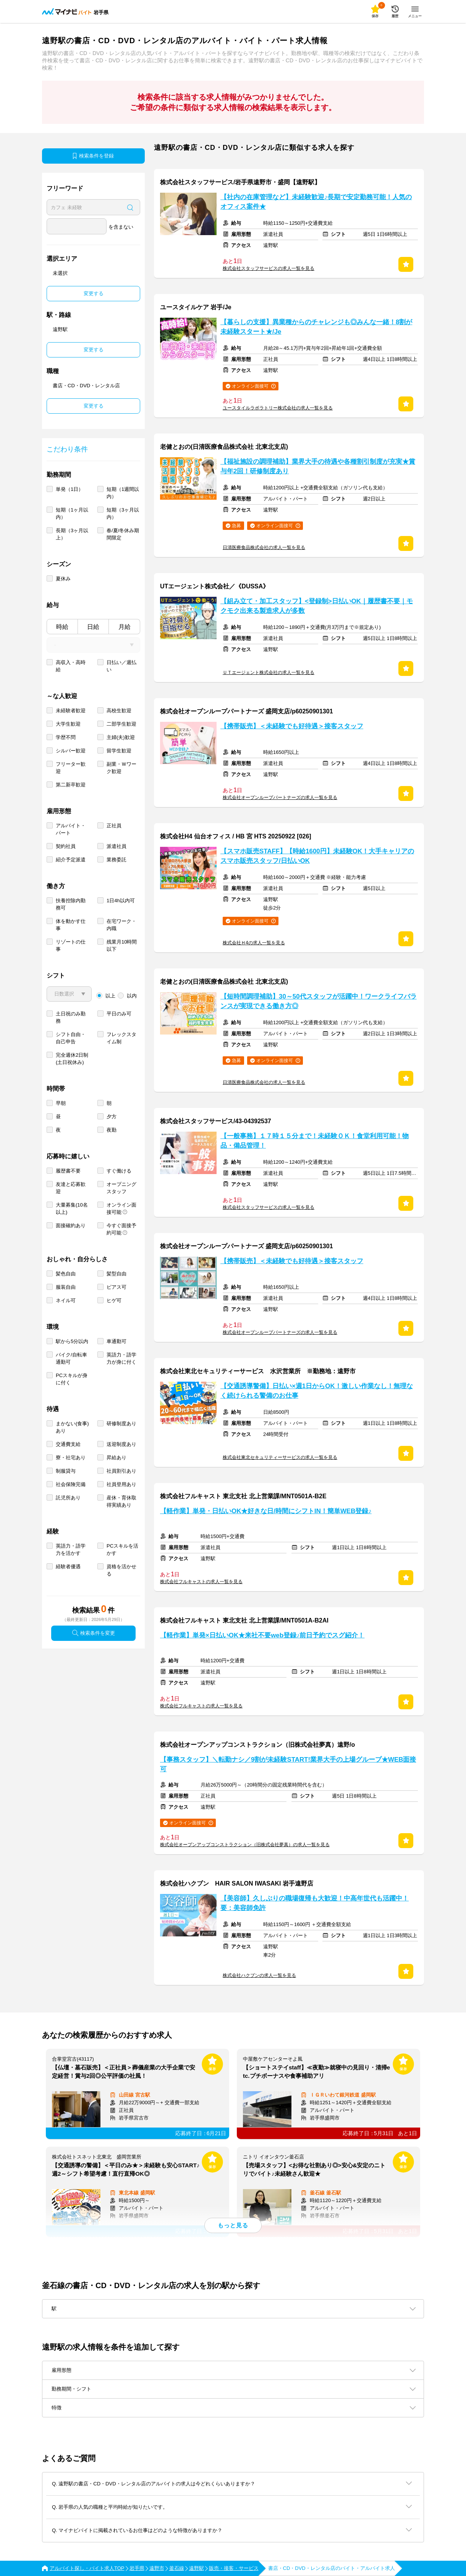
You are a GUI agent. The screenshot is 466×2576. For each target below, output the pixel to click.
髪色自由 (66, 1274)
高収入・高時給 (71, 665)
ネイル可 (66, 1300)
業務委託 (116, 859)
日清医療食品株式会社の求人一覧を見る (264, 547)
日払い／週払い (121, 665)
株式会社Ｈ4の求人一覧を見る (254, 942)
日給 (93, 627)
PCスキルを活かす (122, 1549)
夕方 (112, 1116)
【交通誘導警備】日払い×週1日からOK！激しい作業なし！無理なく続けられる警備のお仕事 (316, 1390)
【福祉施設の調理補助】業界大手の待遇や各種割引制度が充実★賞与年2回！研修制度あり (317, 466)
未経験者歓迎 (71, 710)
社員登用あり (121, 1484)
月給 (124, 627)
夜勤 (112, 1130)
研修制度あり (121, 1423)
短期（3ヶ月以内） (123, 513)
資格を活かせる (121, 1570)
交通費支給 (68, 1444)
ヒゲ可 (114, 1300)
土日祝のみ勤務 (71, 1017)
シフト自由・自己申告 (71, 1037)
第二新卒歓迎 (71, 785)
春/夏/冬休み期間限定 (123, 534)
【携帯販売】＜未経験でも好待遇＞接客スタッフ (291, 726)
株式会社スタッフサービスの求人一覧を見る (268, 268)
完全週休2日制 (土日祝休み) (72, 1058)
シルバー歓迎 (71, 751)
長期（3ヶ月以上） (72, 534)
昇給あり (116, 1457)
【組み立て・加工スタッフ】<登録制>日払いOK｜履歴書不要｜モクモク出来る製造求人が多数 (316, 606)
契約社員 (66, 846)
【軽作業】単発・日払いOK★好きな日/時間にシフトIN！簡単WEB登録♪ (266, 1511)
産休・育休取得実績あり (121, 1501)
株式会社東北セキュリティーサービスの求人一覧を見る (280, 1457)
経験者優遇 (68, 1566)
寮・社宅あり (71, 1457)
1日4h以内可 (121, 900)
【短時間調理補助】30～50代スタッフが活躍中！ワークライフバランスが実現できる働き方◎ (318, 1001)
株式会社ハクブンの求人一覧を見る (259, 1975)
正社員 (114, 825)
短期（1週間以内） (123, 492)
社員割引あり (121, 1471)
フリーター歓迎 (71, 767)
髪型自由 (116, 1274)
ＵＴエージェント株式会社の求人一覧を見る (268, 672)
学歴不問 (66, 737)
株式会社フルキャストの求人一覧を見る (201, 1581)
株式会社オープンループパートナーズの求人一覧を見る (280, 797)
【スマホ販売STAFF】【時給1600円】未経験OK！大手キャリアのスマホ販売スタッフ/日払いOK (317, 856)
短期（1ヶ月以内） (72, 513)
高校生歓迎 (119, 710)
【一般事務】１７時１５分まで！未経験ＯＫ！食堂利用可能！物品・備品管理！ (314, 1140)
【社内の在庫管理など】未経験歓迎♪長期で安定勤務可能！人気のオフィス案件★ (316, 201)
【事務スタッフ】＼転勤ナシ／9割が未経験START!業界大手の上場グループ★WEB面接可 (288, 1764)
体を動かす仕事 (71, 924)
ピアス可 (116, 1287)
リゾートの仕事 (71, 945)
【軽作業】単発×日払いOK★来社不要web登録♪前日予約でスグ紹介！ (262, 1635)
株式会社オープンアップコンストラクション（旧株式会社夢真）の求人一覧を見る (245, 1844)
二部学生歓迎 (121, 724)
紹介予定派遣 (71, 859)
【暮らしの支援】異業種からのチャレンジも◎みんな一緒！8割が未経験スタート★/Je (316, 326)
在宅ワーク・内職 (121, 924)
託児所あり (68, 1498)
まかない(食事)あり (72, 1427)
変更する (94, 293)
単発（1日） (69, 489)
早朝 (61, 1103)
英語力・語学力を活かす (71, 1549)
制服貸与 (66, 1471)
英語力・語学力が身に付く (121, 1358)
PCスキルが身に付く (71, 1378)
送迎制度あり (121, 1444)
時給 (62, 627)
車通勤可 (116, 1341)
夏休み (63, 578)
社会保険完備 (71, 1484)
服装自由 (66, 1287)
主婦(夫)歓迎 (121, 737)
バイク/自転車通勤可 (71, 1358)
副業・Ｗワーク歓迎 (121, 767)
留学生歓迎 (119, 751)
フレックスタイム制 (121, 1037)
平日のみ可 (119, 1014)
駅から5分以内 (72, 1341)
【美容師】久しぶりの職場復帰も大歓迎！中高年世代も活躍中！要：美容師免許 (314, 1903)
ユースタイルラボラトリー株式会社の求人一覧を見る (278, 408)
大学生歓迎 (68, 724)
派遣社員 (116, 846)
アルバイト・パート (71, 829)
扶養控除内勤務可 (71, 904)
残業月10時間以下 (122, 945)
